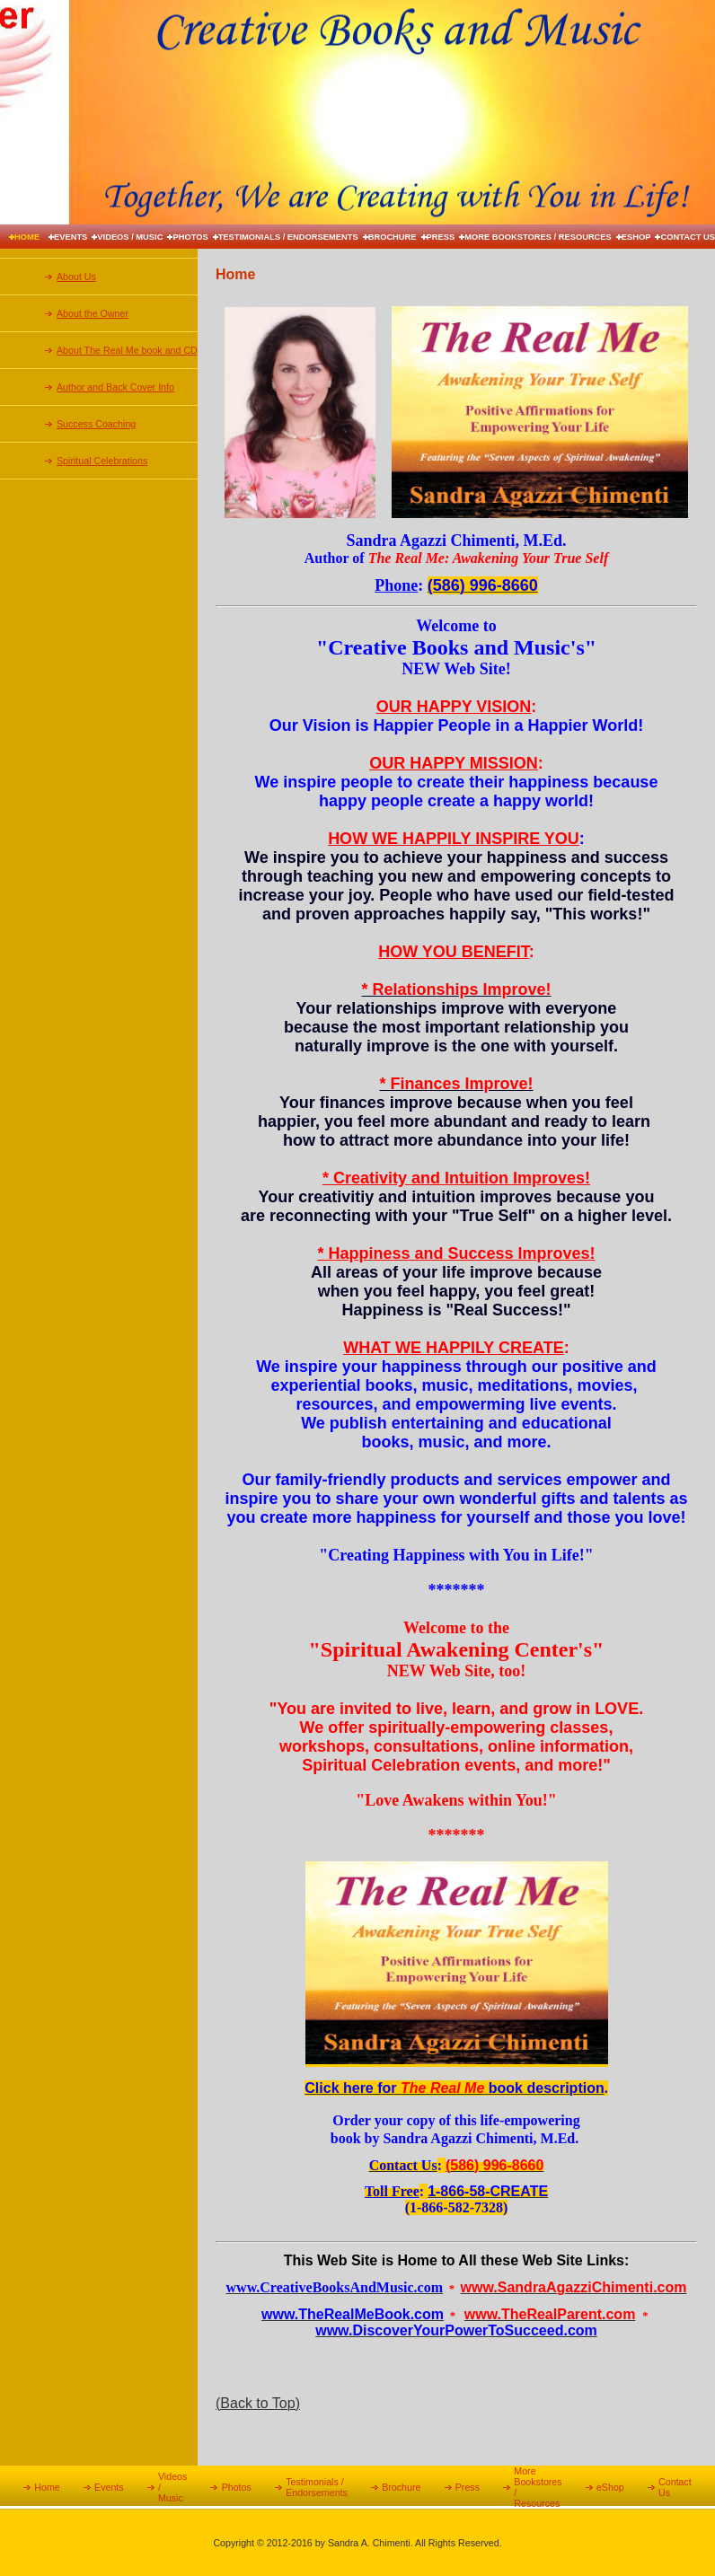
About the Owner (92, 313)
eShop (636, 237)
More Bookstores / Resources (538, 237)
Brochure (392, 237)
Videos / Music (130, 237)
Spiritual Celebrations (102, 460)
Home (27, 237)
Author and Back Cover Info (115, 387)
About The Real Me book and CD (127, 350)
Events (70, 237)
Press (441, 237)
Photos (189, 237)
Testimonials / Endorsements (288, 237)
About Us (76, 276)
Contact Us (688, 237)
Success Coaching (96, 423)
